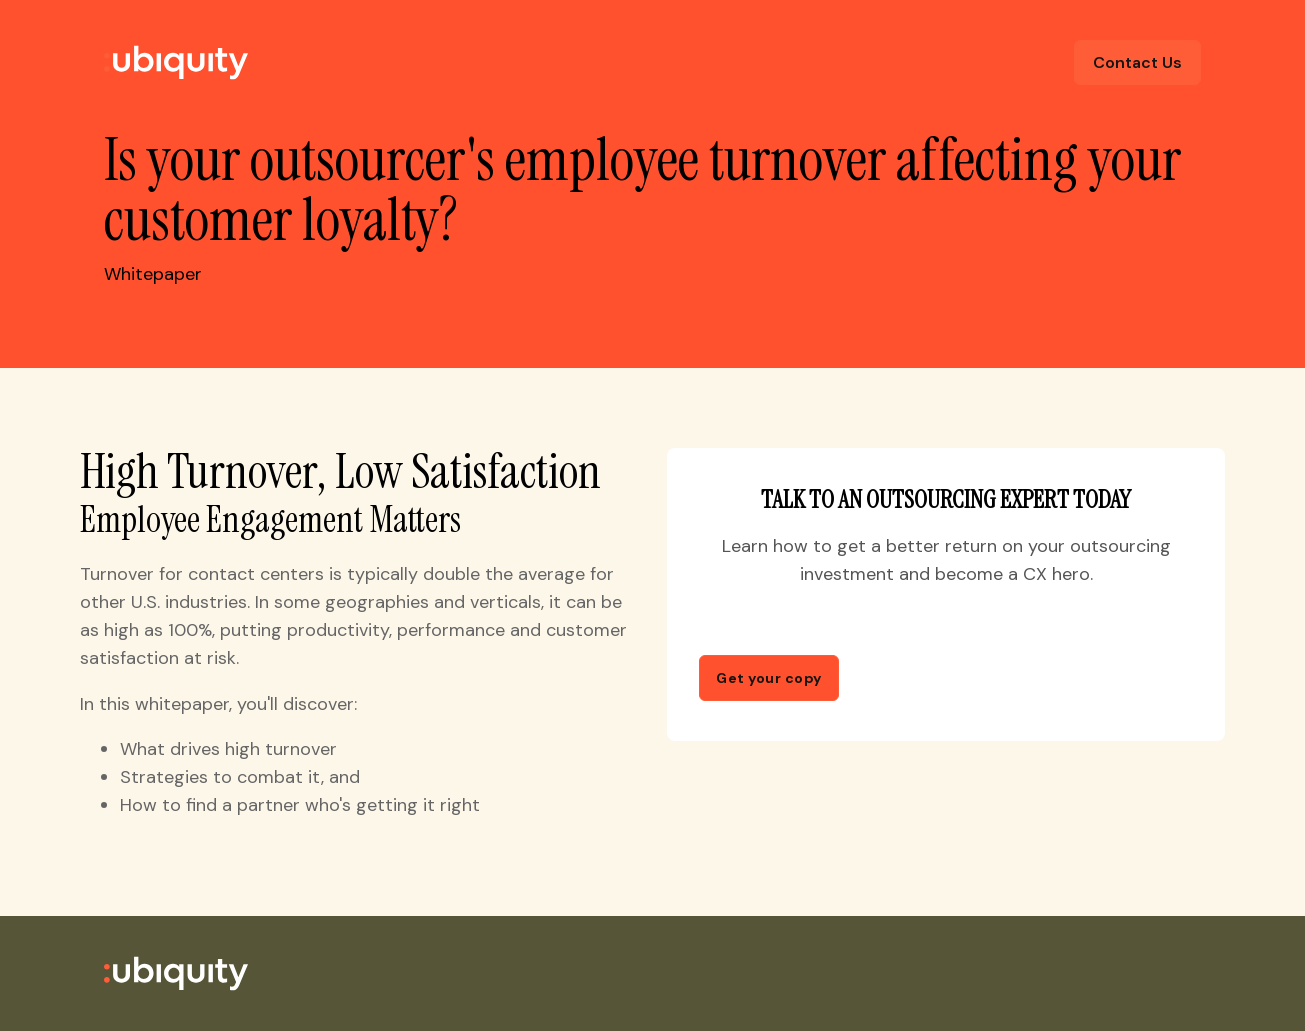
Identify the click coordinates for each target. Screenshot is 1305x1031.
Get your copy (769, 678)
